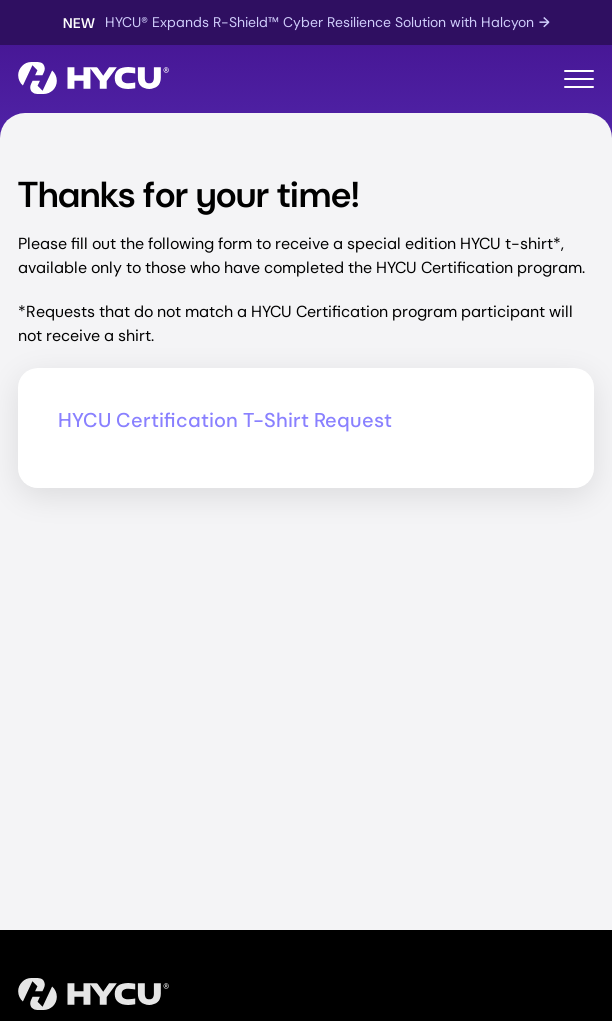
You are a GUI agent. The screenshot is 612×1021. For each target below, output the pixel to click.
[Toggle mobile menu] (579, 79)
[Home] (93, 79)
